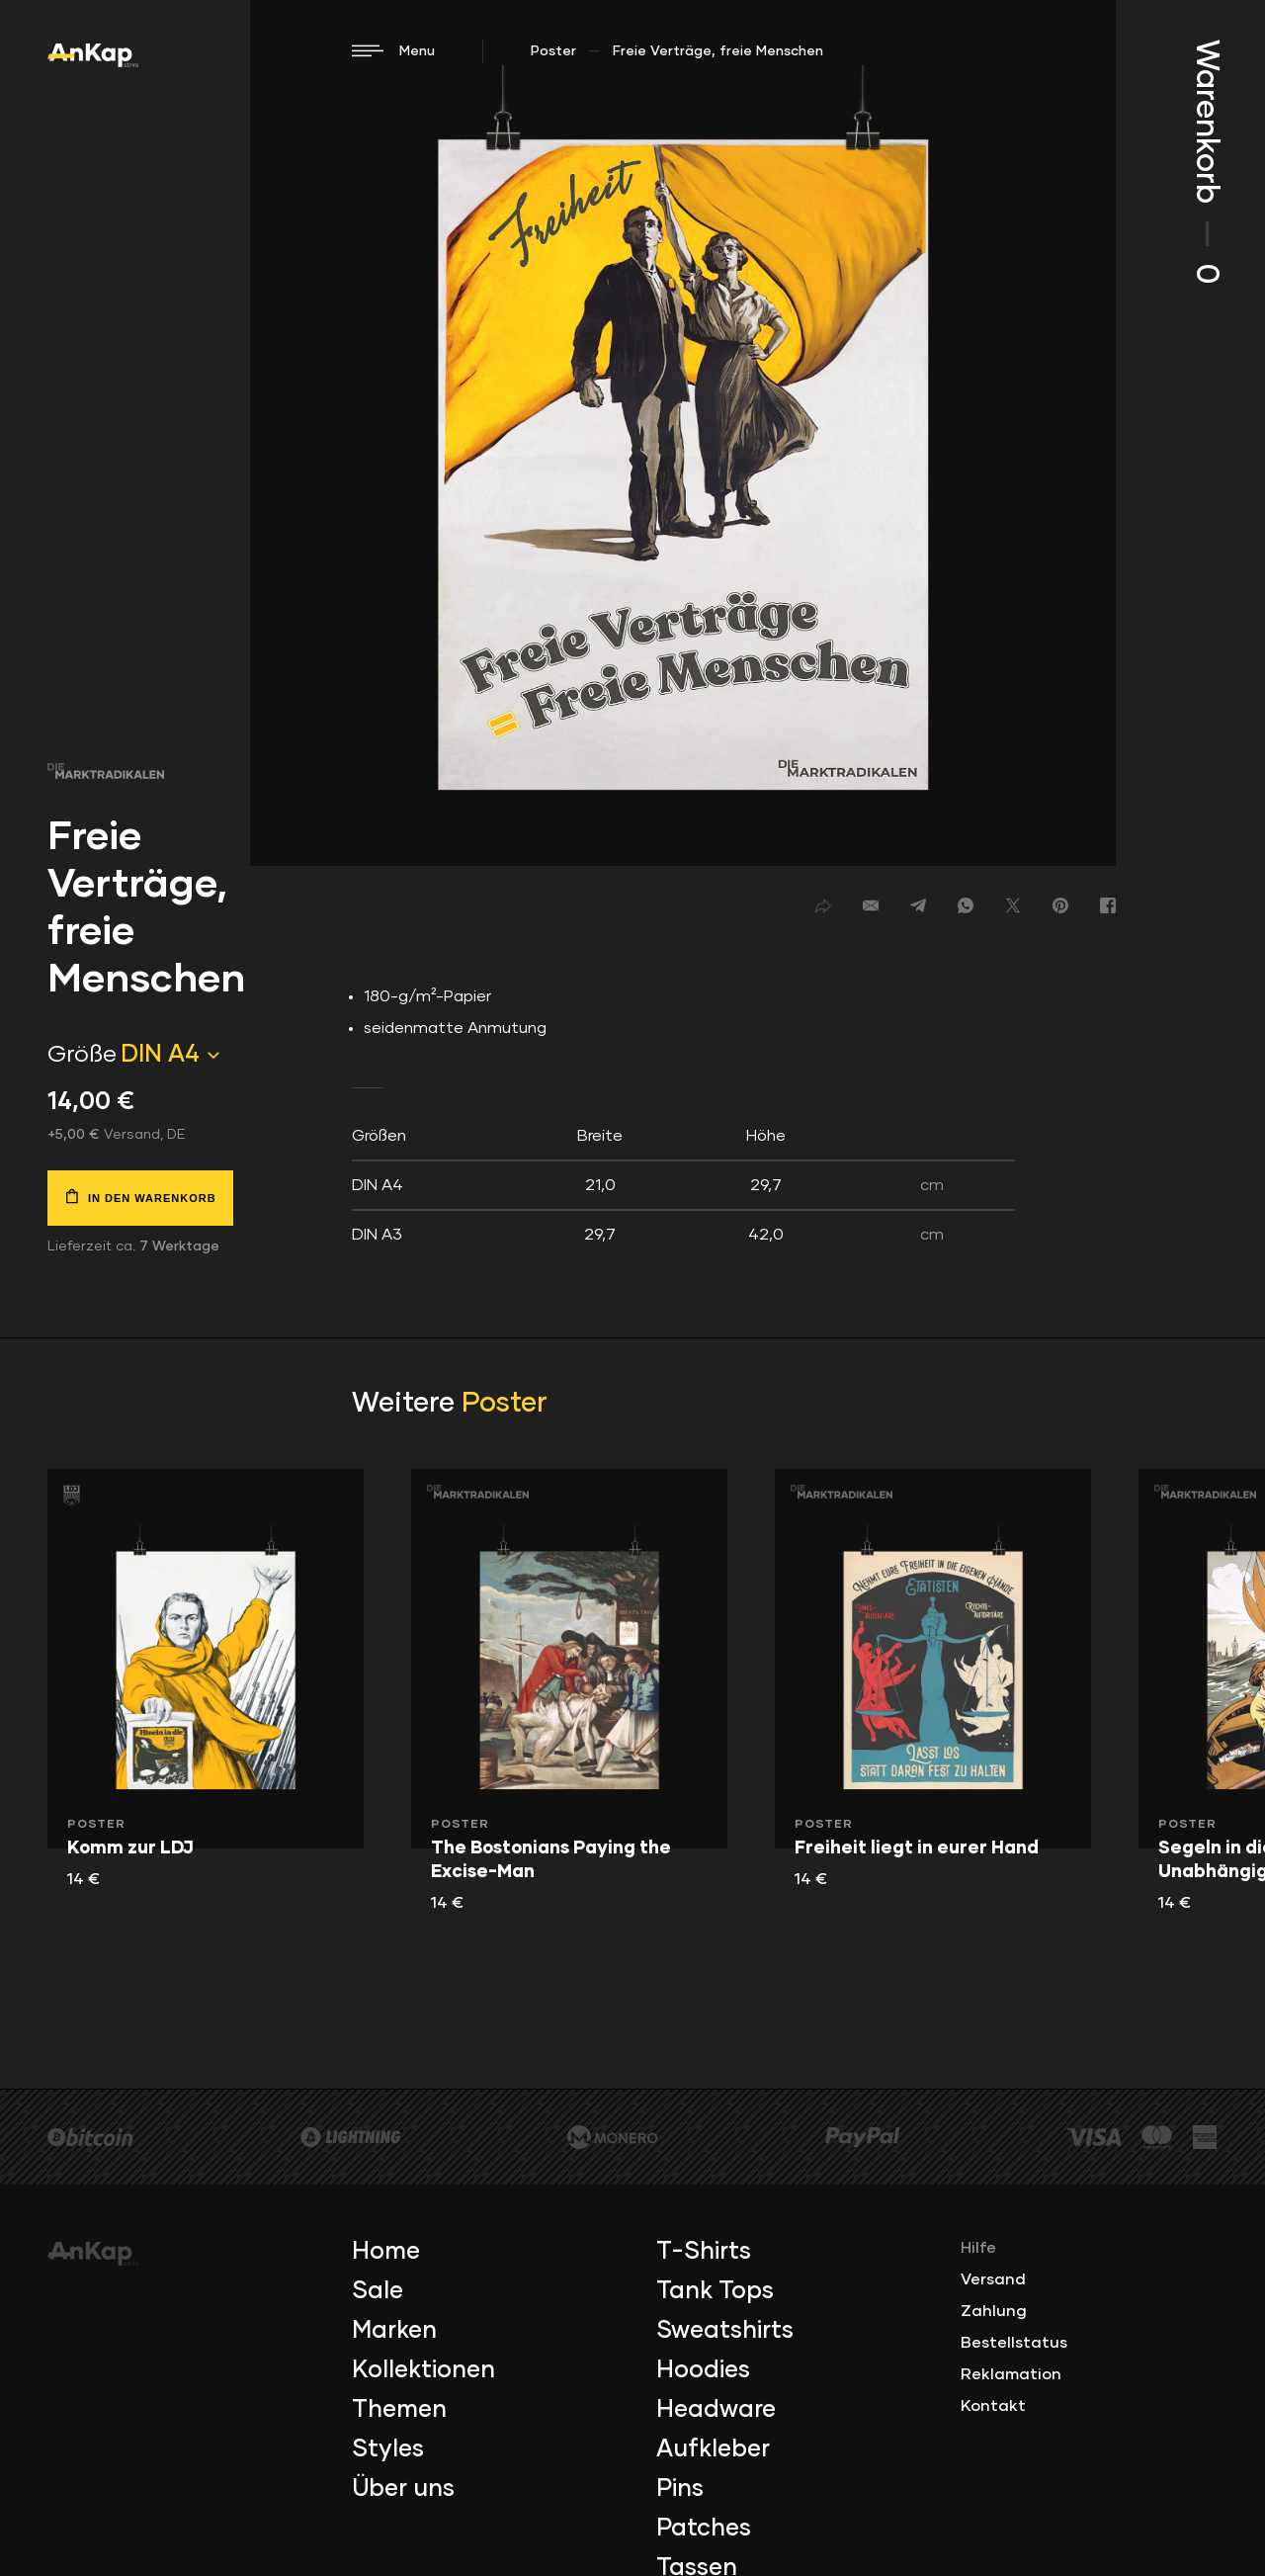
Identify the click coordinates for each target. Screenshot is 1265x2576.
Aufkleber (713, 2449)
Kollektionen (423, 2370)
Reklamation (1011, 2374)
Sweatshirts (725, 2331)
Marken (394, 2331)
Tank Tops (715, 2291)
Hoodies (703, 2370)
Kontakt (993, 2406)
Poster (553, 51)
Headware (716, 2410)
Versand (993, 2279)
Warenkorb (1206, 162)
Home (386, 2252)
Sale (377, 2291)
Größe (82, 1055)
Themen (399, 2410)
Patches (703, 2528)
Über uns (403, 2489)
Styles (388, 2449)
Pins (680, 2489)
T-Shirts (703, 2252)
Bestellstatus (1014, 2343)
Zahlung (994, 2311)
